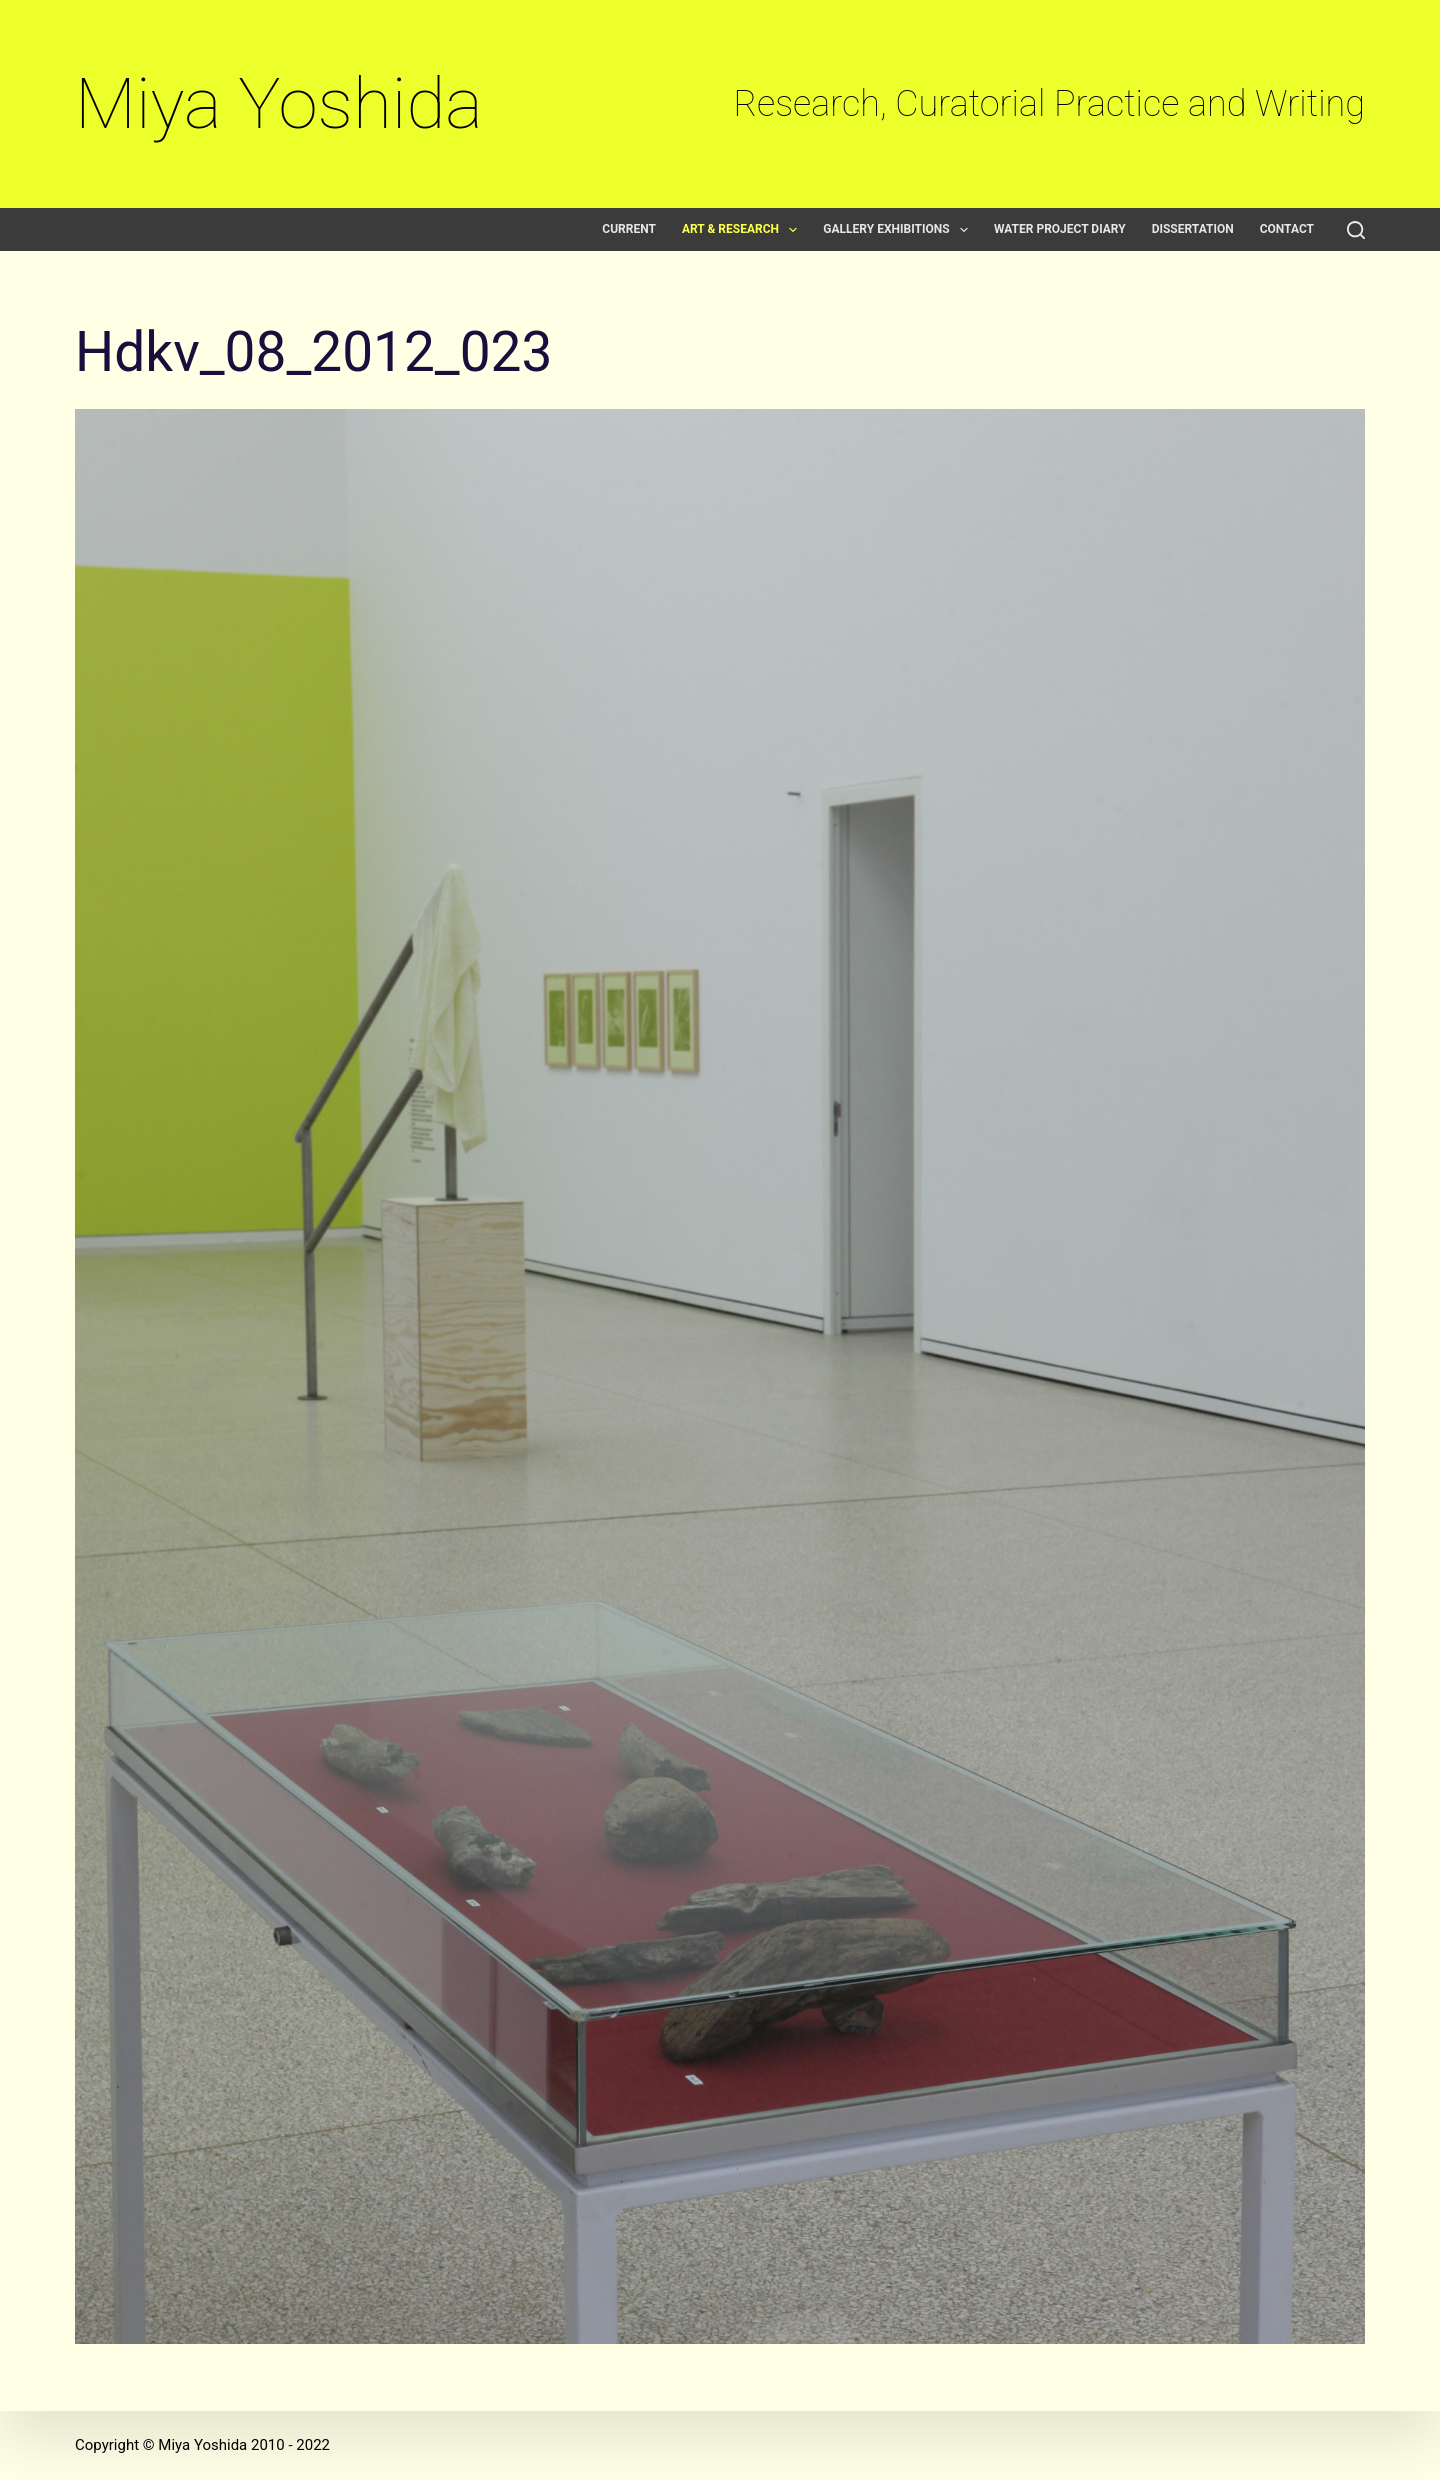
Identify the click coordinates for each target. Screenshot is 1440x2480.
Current (629, 229)
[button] (793, 230)
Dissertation (1193, 229)
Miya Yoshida (279, 103)
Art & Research (743, 229)
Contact (1287, 229)
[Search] (1356, 230)
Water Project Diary (1060, 229)
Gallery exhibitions (899, 229)
